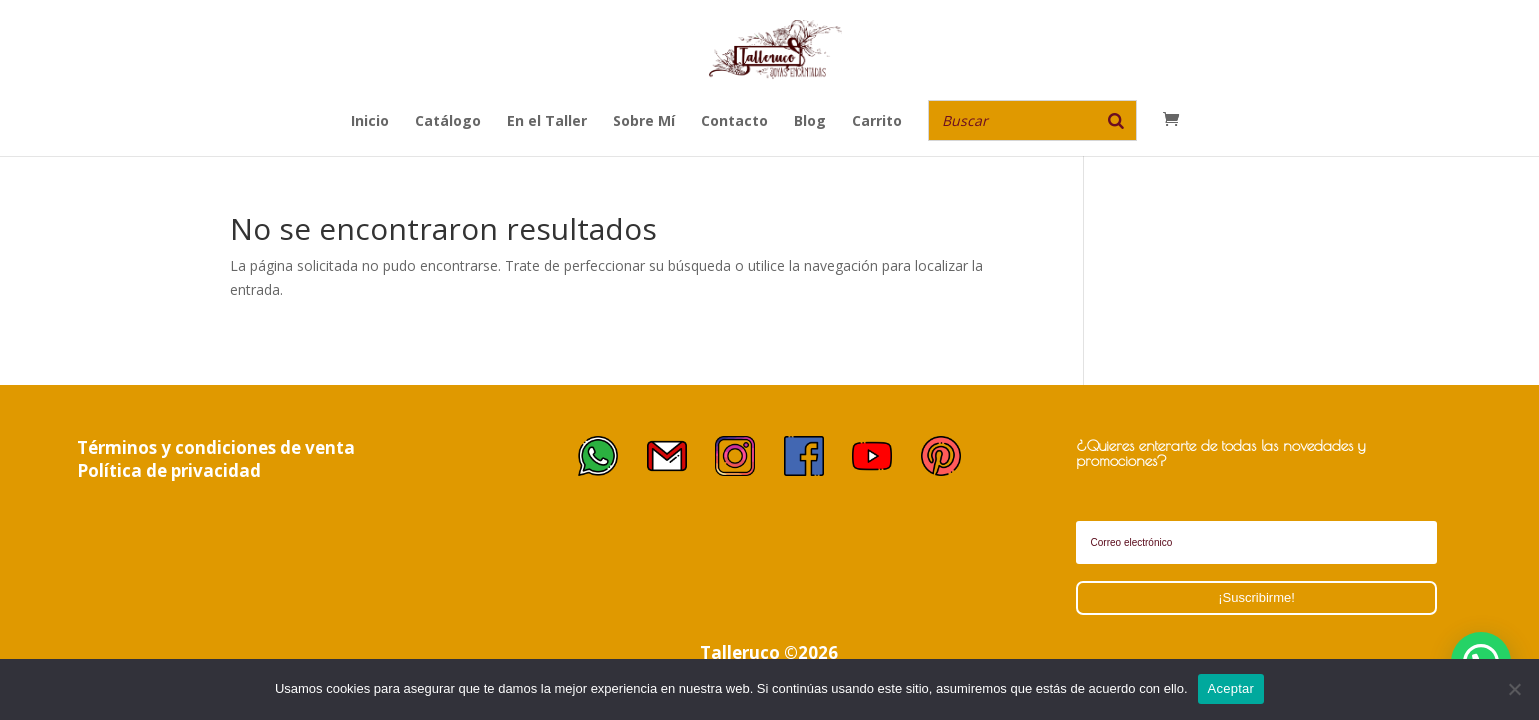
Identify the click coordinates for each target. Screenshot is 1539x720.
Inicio (370, 122)
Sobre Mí (644, 122)
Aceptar (1231, 688)
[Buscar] (1116, 120)
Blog (810, 122)
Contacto (734, 122)
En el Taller (547, 122)
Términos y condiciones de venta (216, 447)
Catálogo (448, 122)
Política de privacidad (169, 470)
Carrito (877, 122)
